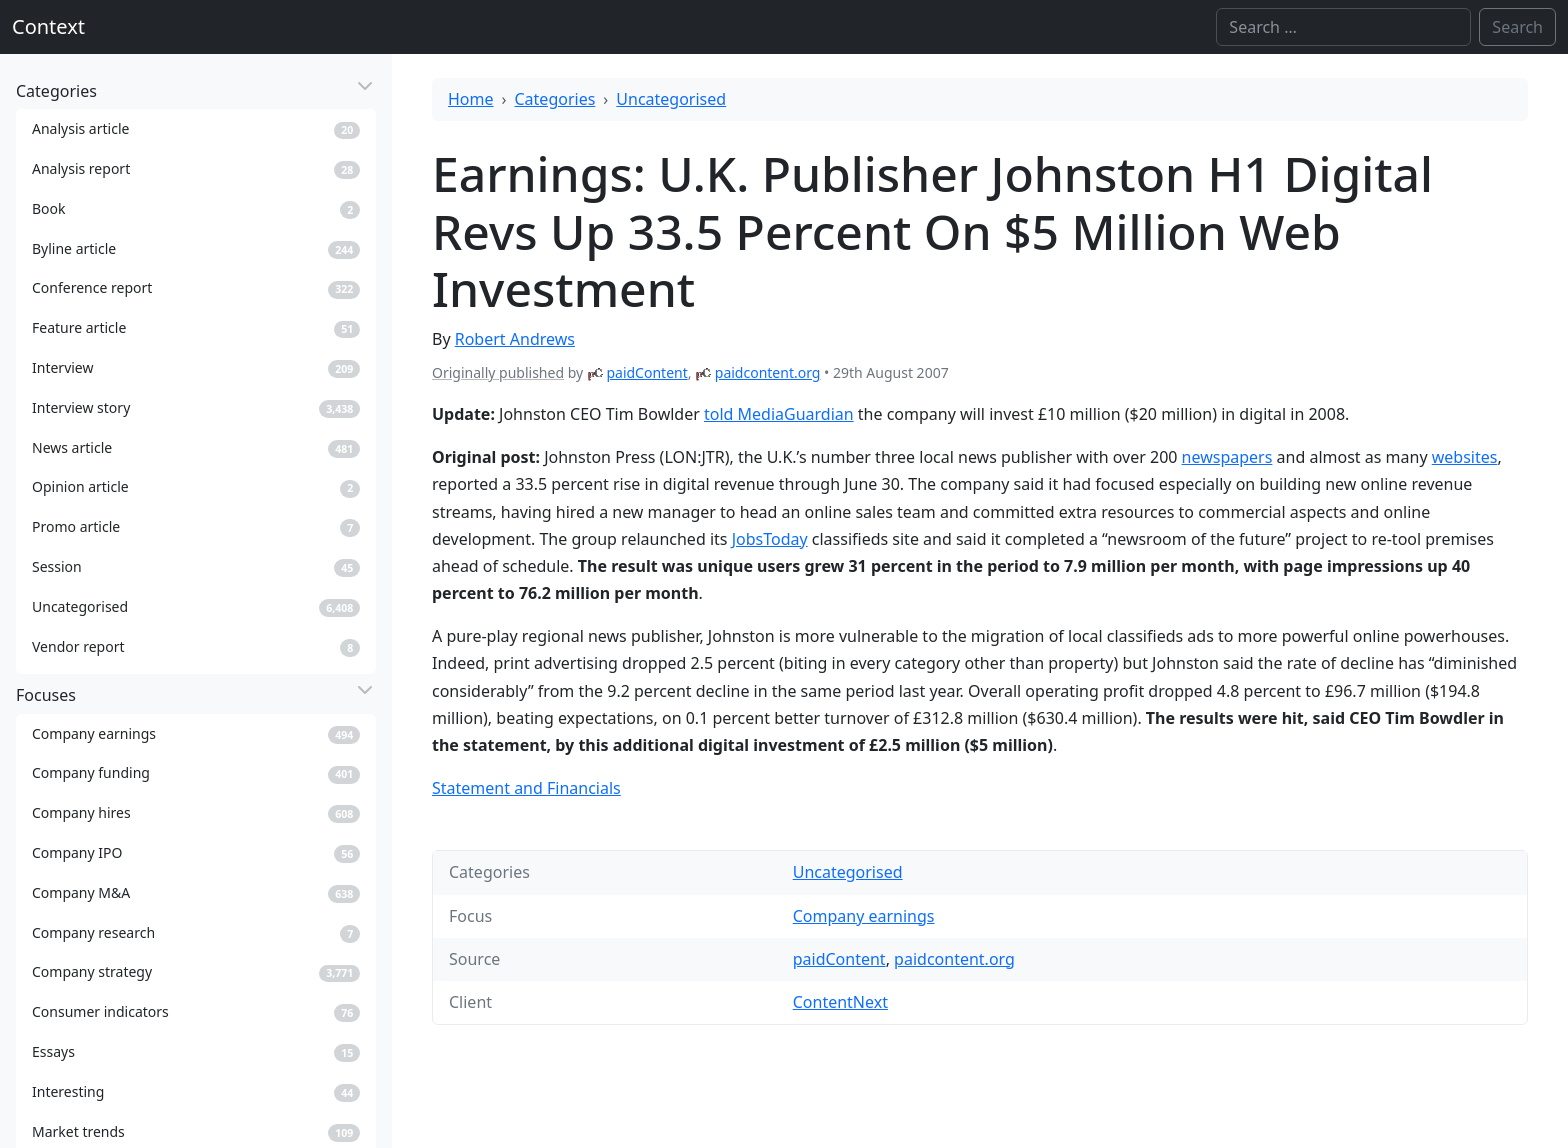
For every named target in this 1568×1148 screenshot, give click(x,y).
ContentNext (840, 1002)
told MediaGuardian (779, 414)
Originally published (498, 372)
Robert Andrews (515, 339)
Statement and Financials (526, 788)
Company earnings (864, 916)
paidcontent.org (768, 372)
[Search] (1343, 27)
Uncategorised (671, 99)
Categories (555, 99)
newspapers (1227, 457)
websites (1465, 457)
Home (471, 99)
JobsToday (770, 539)
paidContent (646, 372)
